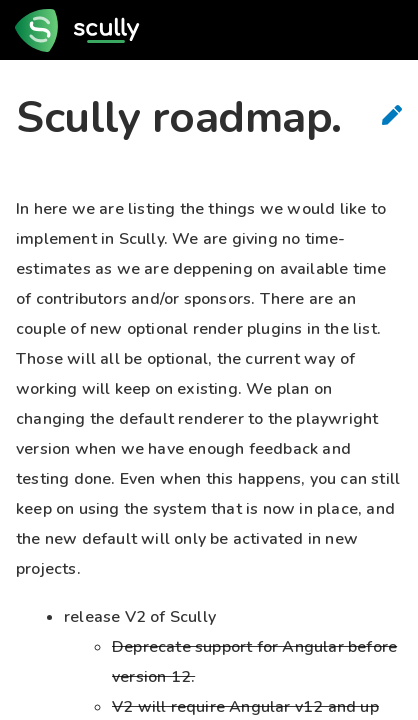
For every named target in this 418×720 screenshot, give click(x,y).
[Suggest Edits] (392, 115)
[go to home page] (83, 30)
